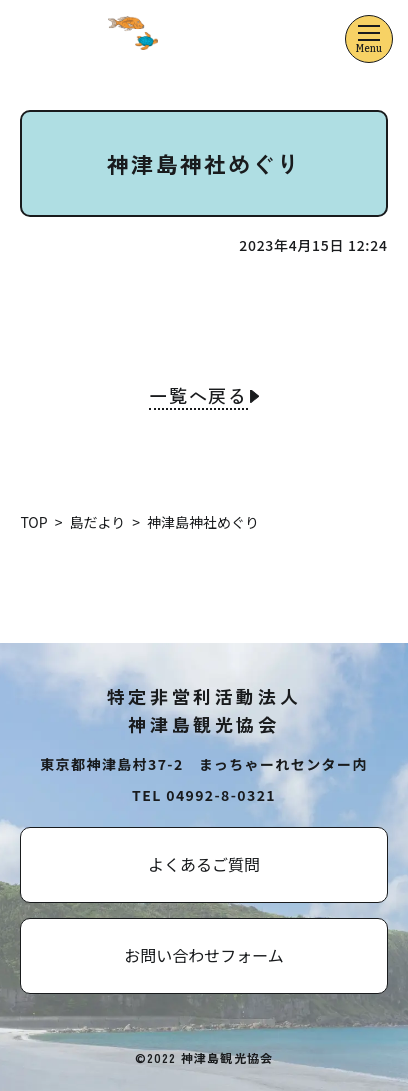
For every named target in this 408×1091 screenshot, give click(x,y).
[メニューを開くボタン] (369, 39)
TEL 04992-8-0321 (204, 795)
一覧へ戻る (198, 397)
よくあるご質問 (204, 864)
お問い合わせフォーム (204, 955)
